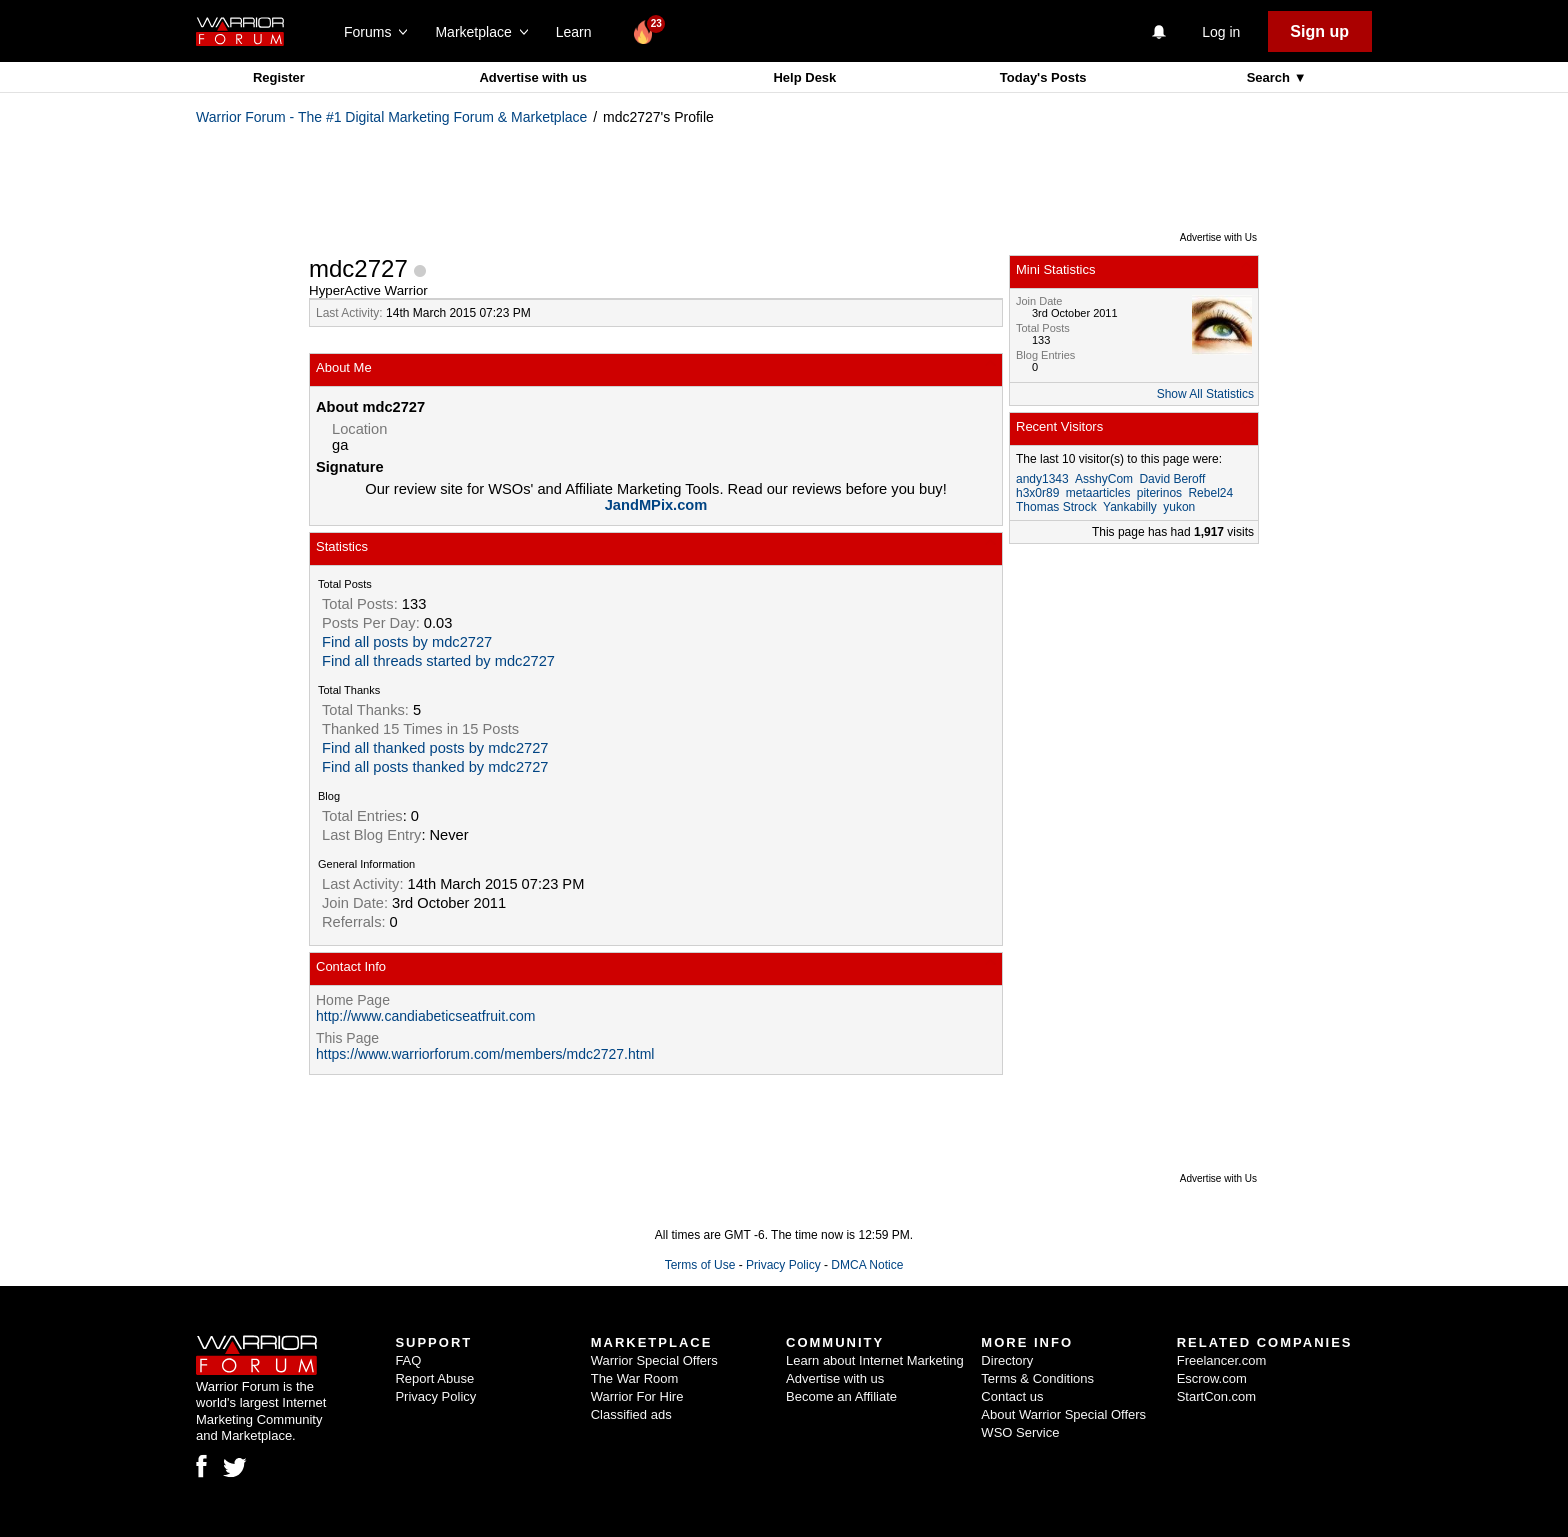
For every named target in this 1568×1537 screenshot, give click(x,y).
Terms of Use (700, 1265)
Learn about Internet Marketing (875, 1360)
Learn (579, 32)
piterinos (1159, 493)
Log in (1221, 32)
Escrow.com (1212, 1378)
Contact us (1012, 1396)
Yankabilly (1130, 507)
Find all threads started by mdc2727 (438, 661)
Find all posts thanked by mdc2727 (435, 767)
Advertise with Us (1218, 237)
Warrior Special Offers (654, 1360)
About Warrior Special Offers (1063, 1414)
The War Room (635, 1378)
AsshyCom (1104, 479)
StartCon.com (1216, 1396)
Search (1270, 77)
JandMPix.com (656, 505)
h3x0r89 (1037, 493)
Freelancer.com (1222, 1360)
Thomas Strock (1056, 507)
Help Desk (804, 77)
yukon (1179, 507)
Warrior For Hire (637, 1396)
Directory (1007, 1360)
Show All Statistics (1205, 394)
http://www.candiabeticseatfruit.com (425, 1016)
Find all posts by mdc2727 (407, 642)
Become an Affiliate (841, 1396)
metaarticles (1098, 493)
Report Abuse (434, 1378)
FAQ (408, 1360)
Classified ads (631, 1414)
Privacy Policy (783, 1265)
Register (279, 77)
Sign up (1319, 31)
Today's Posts (1043, 77)
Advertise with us (533, 77)
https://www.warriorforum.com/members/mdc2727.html (485, 1054)
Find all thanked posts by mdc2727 (435, 748)
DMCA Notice (867, 1265)
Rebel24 (1210, 493)
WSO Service (1020, 1432)
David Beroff (1172, 479)
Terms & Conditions (1037, 1378)
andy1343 (1042, 479)
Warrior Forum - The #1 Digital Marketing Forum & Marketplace (391, 117)
